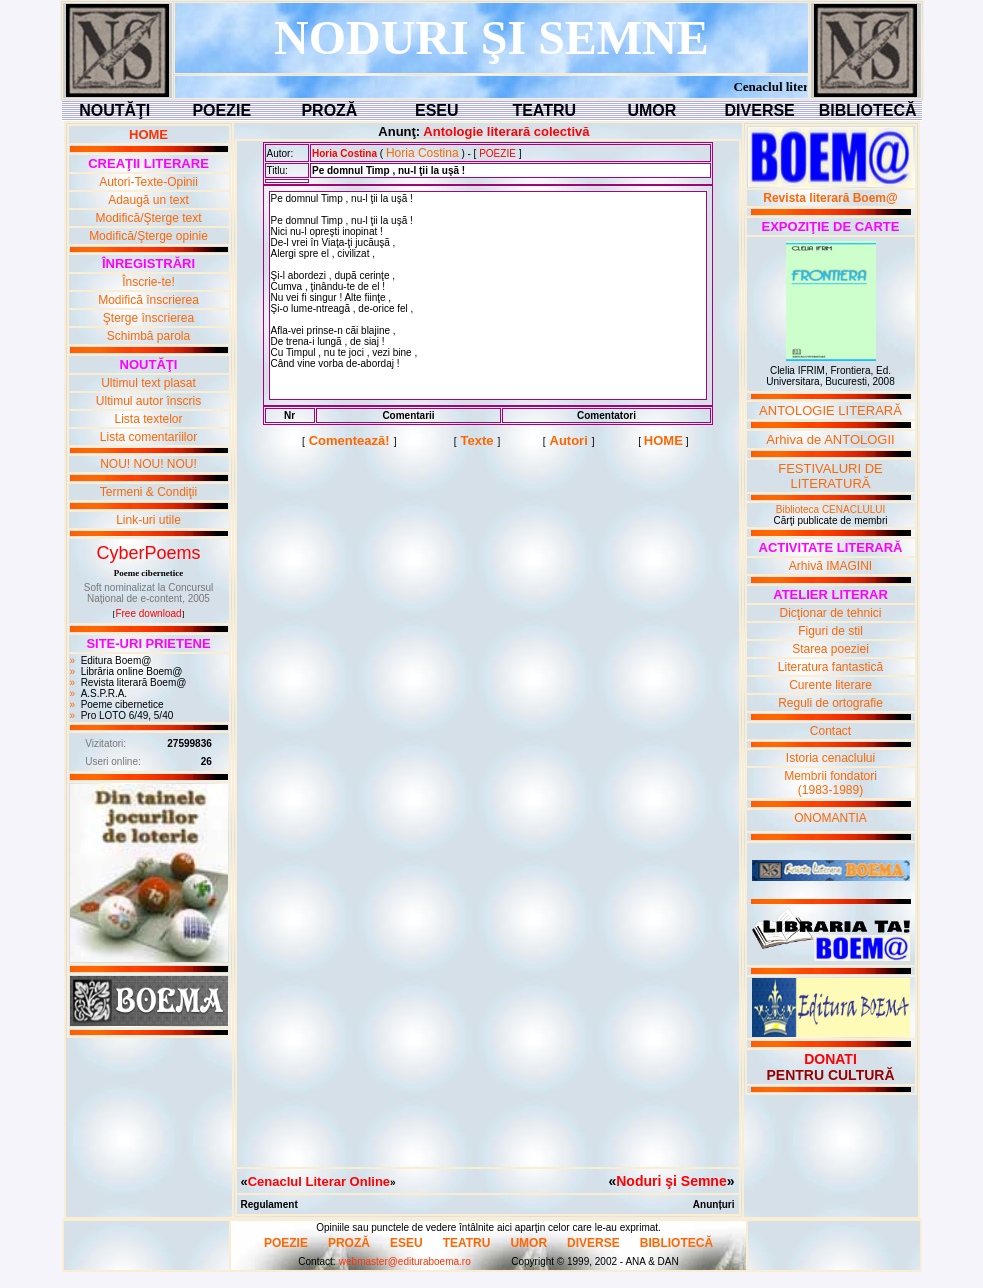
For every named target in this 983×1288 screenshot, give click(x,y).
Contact (830, 731)
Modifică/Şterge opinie (148, 236)
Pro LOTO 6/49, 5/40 (127, 715)
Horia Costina (422, 153)
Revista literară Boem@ (134, 682)
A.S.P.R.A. (104, 693)
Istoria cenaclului (830, 758)
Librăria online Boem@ (132, 671)
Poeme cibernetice (122, 704)
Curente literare (830, 685)
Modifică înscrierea (148, 300)
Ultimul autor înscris (148, 401)
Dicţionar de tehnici (830, 613)
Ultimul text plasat (148, 383)
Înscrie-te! (148, 282)
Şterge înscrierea (148, 318)
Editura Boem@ (116, 660)
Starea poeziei (830, 649)
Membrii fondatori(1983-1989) (830, 783)
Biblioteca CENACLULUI (831, 509)
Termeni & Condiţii (148, 492)
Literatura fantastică (830, 667)
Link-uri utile (148, 520)
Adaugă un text (148, 200)
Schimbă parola (148, 336)
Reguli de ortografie (830, 703)
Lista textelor (148, 419)
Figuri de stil (830, 631)
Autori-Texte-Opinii (148, 182)
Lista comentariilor (148, 437)
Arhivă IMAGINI (830, 566)
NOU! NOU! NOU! (148, 464)
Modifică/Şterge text (148, 218)
